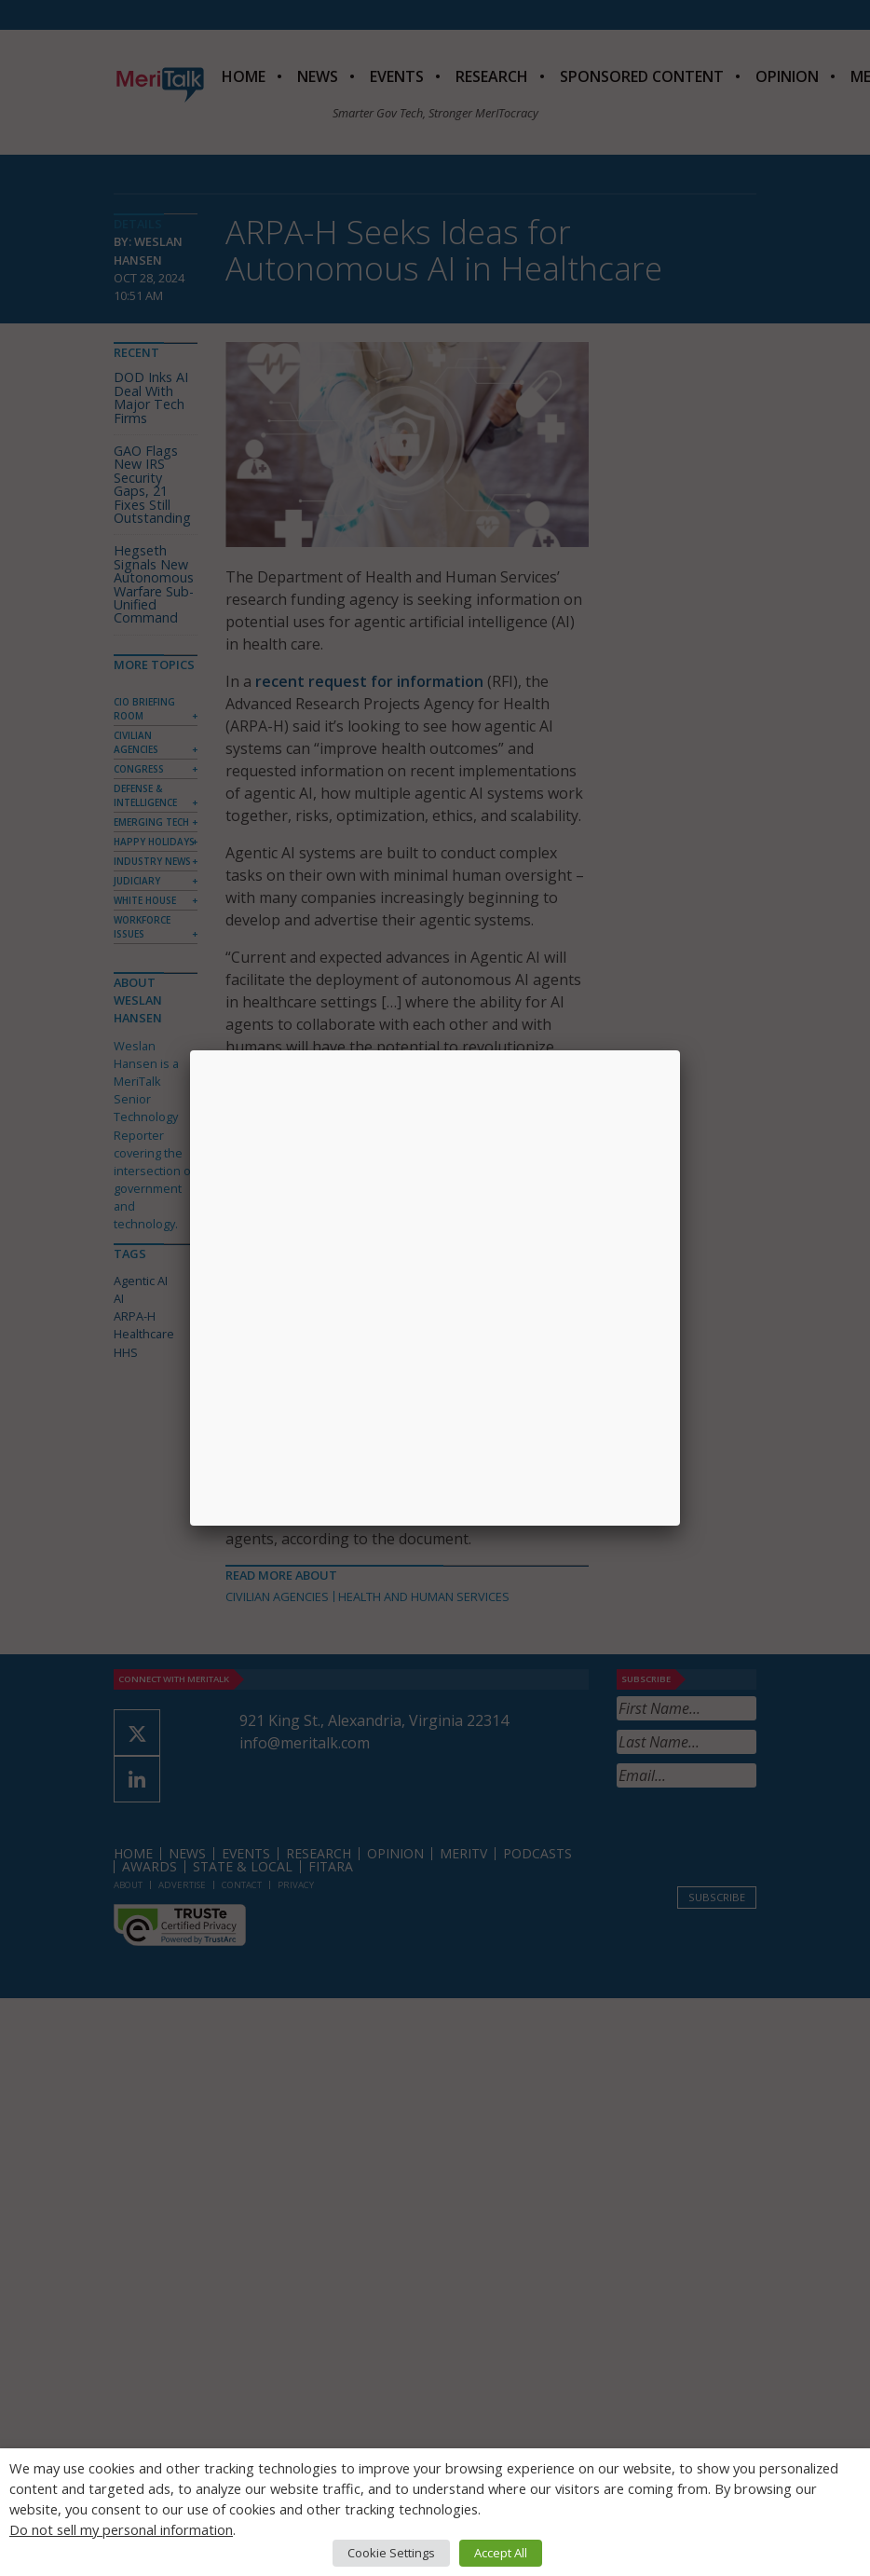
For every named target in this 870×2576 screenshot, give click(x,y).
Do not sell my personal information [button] (121, 2529)
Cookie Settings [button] (391, 2552)
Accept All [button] (500, 2552)
